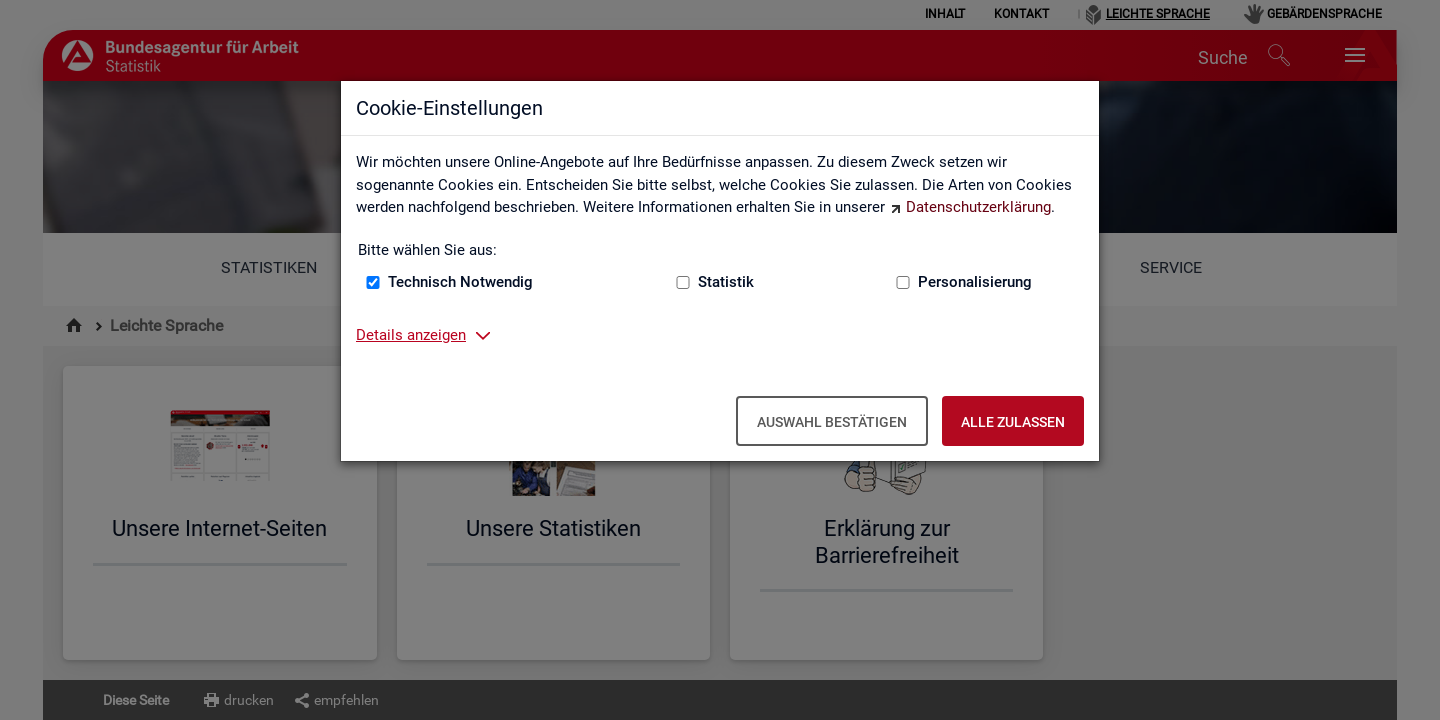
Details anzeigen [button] (411, 335)
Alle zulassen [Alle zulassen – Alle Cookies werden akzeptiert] (1013, 422)
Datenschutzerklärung (978, 207)
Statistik (726, 282)
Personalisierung (975, 282)
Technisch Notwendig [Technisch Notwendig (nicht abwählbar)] (460, 282)
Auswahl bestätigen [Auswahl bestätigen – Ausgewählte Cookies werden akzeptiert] (832, 422)
